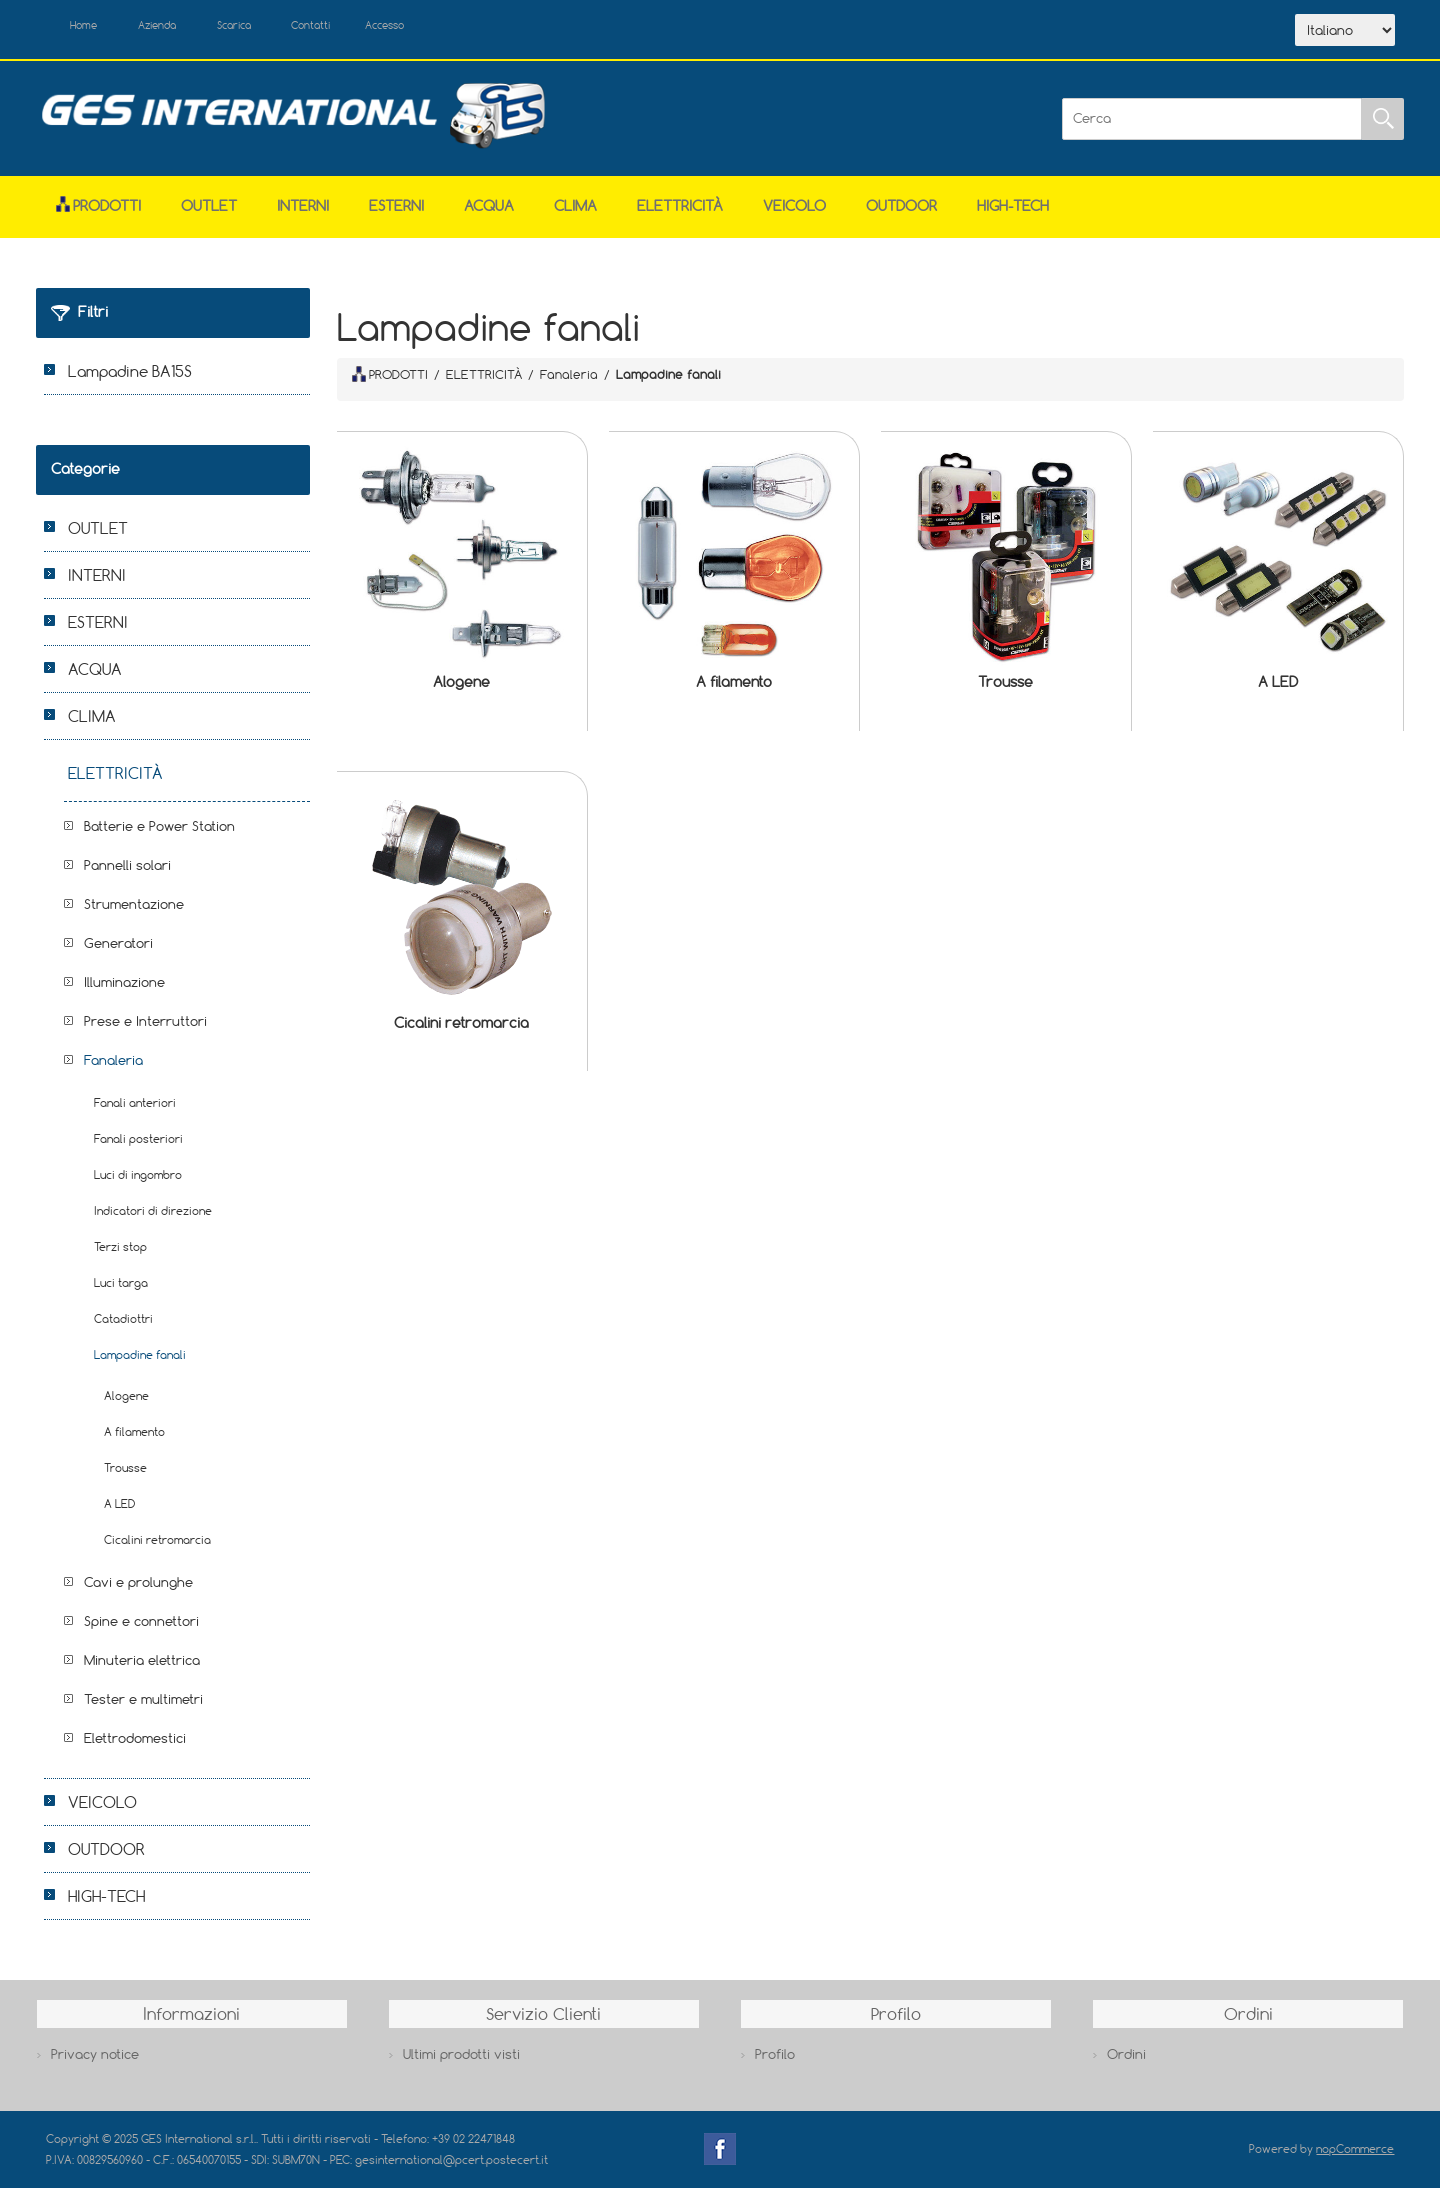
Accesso (460, 28)
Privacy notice (95, 2059)
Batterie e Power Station (159, 832)
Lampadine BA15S (130, 377)
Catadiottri (123, 1324)
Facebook (720, 2155)
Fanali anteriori (135, 1108)
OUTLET (209, 211)
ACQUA (489, 211)
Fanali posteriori (138, 1144)
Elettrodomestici (135, 1744)
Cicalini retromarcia (461, 1027)
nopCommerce (1355, 2154)
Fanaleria (113, 1066)
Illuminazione (124, 988)
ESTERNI (396, 211)
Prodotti (98, 211)
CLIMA (575, 211)
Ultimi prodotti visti (461, 2059)
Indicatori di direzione (153, 1216)
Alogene (461, 687)
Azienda (182, 28)
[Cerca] (1212, 124)
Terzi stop (120, 1252)
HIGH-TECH (1013, 211)
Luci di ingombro (138, 1180)
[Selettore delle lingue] (1345, 33)
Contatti (369, 28)
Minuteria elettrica (142, 1666)
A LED (1278, 687)
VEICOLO (794, 211)
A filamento (734, 687)
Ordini (1126, 2059)
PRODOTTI (390, 379)
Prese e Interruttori (145, 1027)
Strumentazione (134, 910)
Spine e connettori (141, 1627)
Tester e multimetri (143, 1705)
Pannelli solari (127, 871)
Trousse (1005, 687)
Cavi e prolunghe (138, 1588)
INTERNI (303, 211)
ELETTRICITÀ (680, 211)
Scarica (276, 28)
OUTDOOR (901, 211)
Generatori (118, 949)
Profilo (775, 2059)
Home (94, 28)
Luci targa (121, 1288)
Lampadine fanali (140, 1360)
